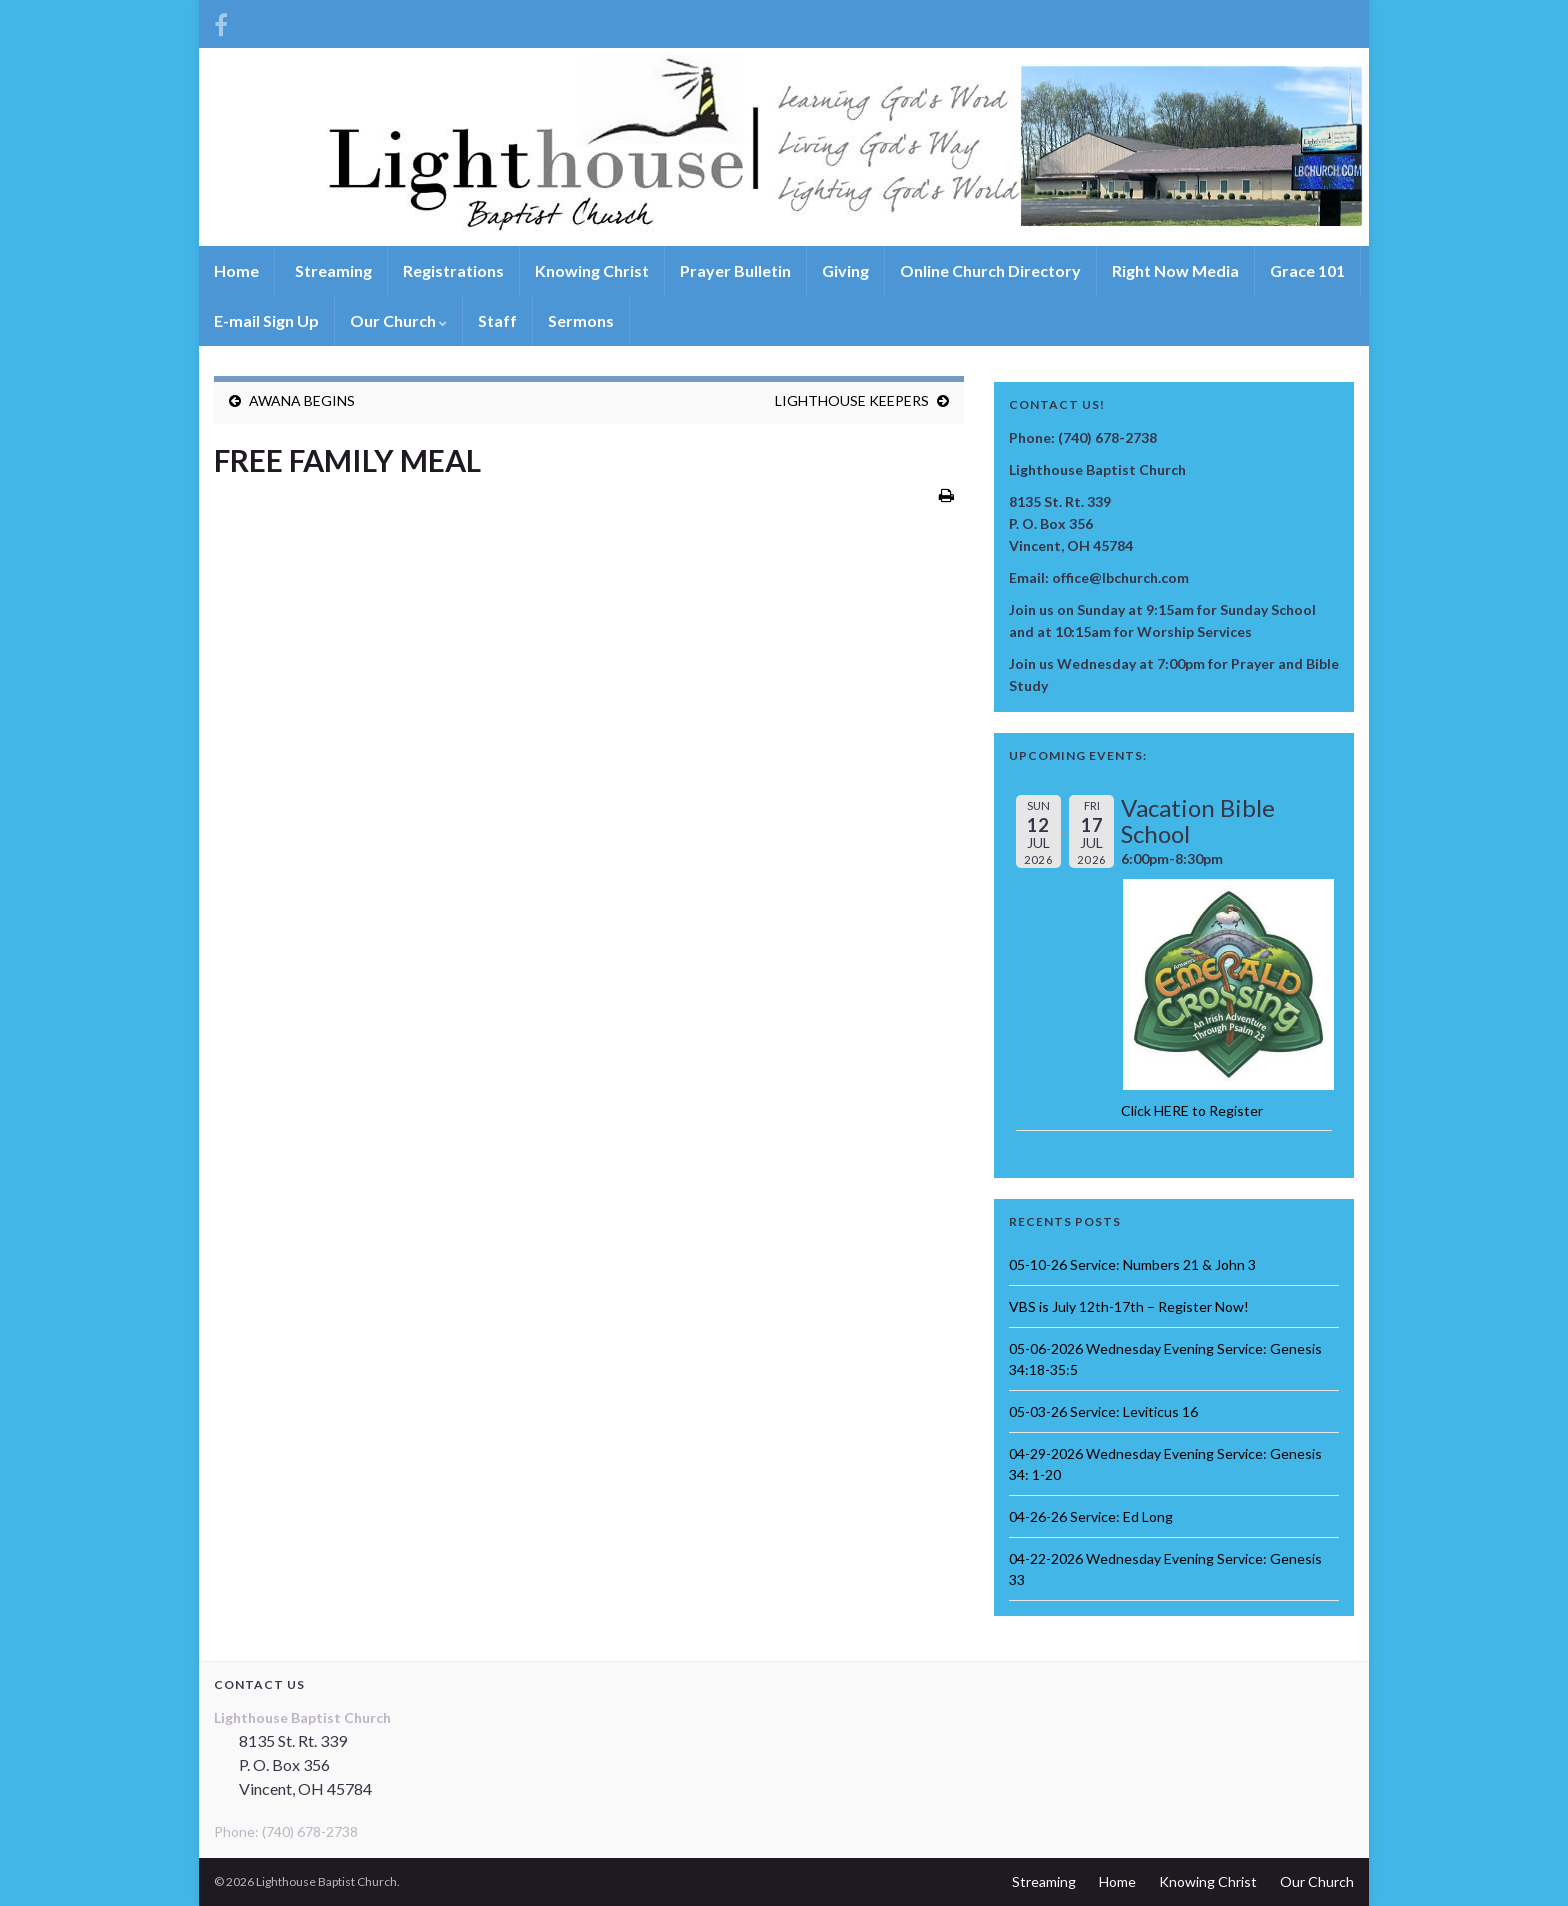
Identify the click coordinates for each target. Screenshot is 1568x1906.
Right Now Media (1175, 270)
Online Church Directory (990, 270)
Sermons (581, 320)
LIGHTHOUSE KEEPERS (852, 400)
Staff (497, 320)
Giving (845, 270)
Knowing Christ (592, 270)
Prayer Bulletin (735, 270)
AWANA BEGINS (302, 400)
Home (236, 270)
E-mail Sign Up (266, 320)
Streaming (332, 270)
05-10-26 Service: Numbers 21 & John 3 (1132, 1264)
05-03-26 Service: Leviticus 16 (1103, 1411)
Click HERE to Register (1192, 1110)
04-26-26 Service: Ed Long (1091, 1516)
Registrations (453, 270)
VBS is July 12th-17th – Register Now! (1129, 1306)
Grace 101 (1307, 270)
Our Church (398, 320)
